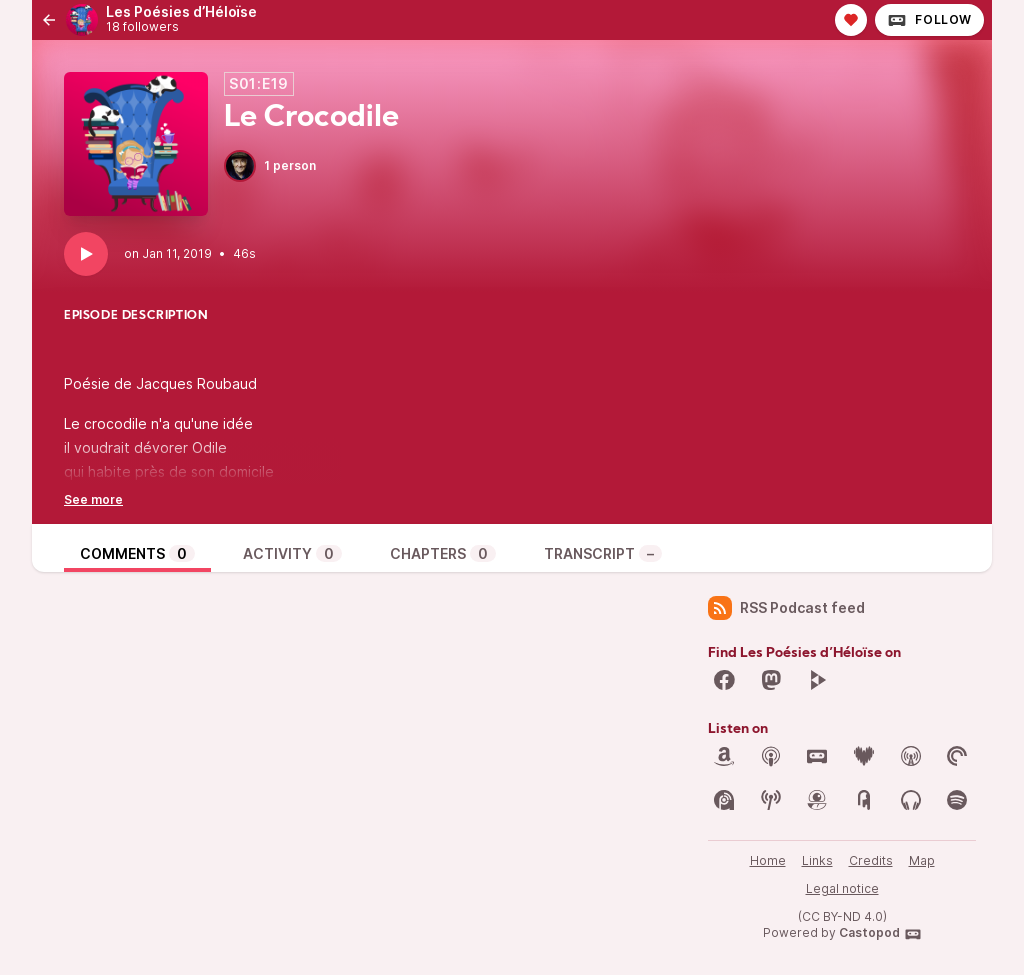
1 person (270, 166)
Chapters (443, 553)
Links (817, 860)
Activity (292, 553)
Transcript (603, 553)
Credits (871, 860)
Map (922, 860)
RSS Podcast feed (786, 608)
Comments (137, 553)
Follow (929, 20)
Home (768, 860)
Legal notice (842, 888)
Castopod (880, 934)
